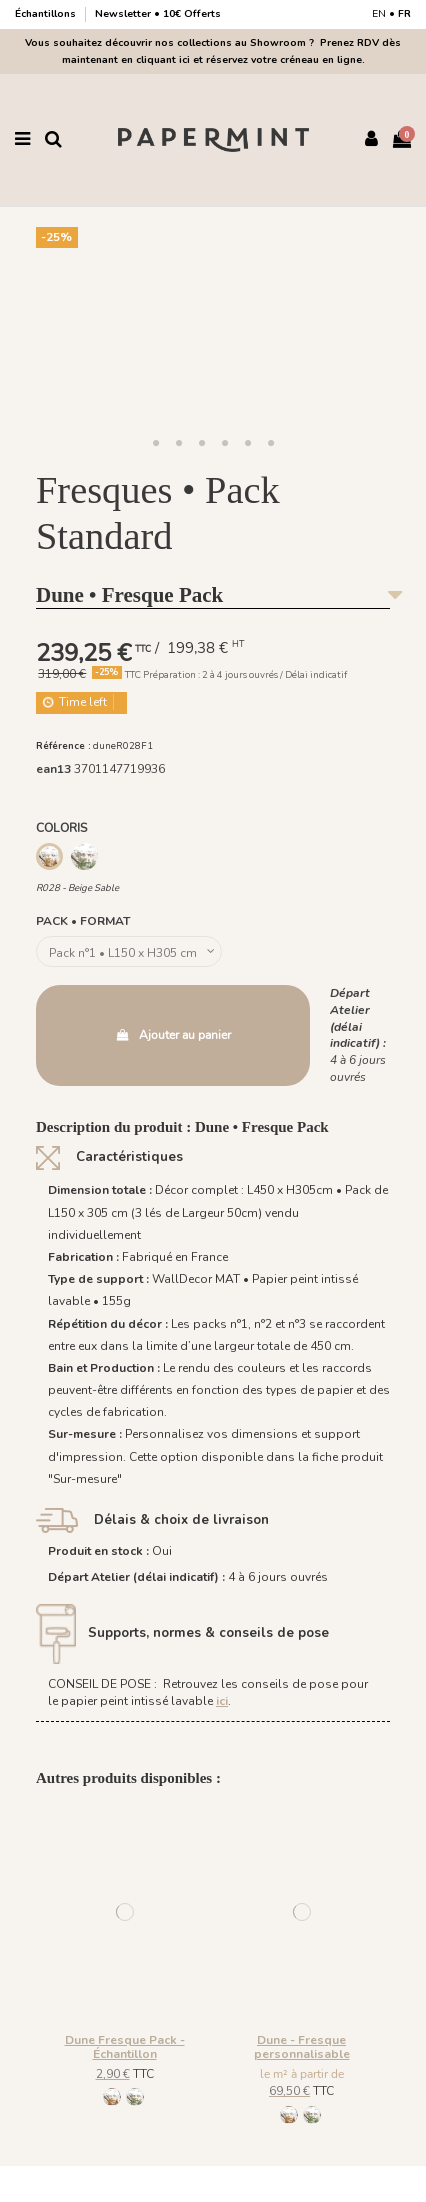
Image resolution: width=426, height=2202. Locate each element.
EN (379, 14)
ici (222, 1701)
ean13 (53, 769)
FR (404, 14)
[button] (156, 444)
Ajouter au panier (173, 1035)
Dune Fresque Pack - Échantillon (125, 2047)
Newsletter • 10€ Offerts (158, 14)
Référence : (63, 745)
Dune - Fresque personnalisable (302, 2047)
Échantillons (47, 14)
